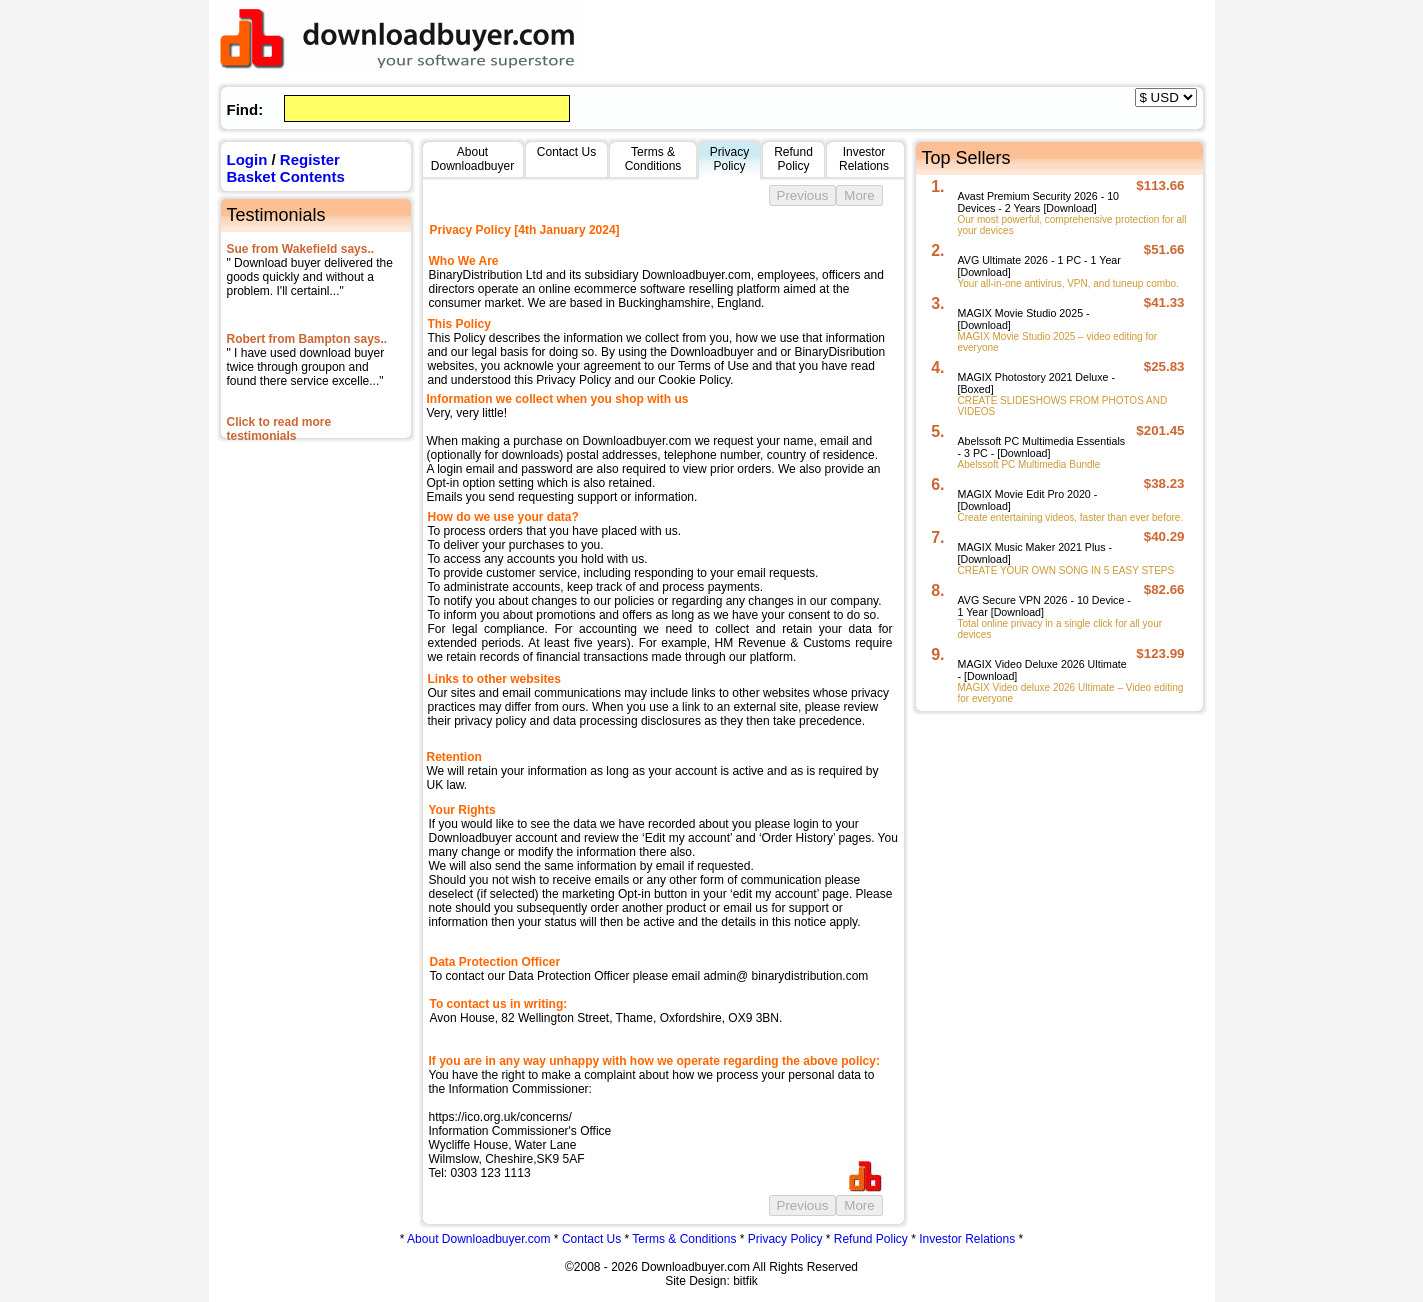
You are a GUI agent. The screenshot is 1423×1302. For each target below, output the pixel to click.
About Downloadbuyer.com (478, 1239)
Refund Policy (871, 1239)
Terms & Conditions (684, 1239)
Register (310, 159)
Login (247, 159)
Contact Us (591, 1239)
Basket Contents (286, 176)
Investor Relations (967, 1239)
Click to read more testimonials (279, 429)
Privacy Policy (785, 1239)
